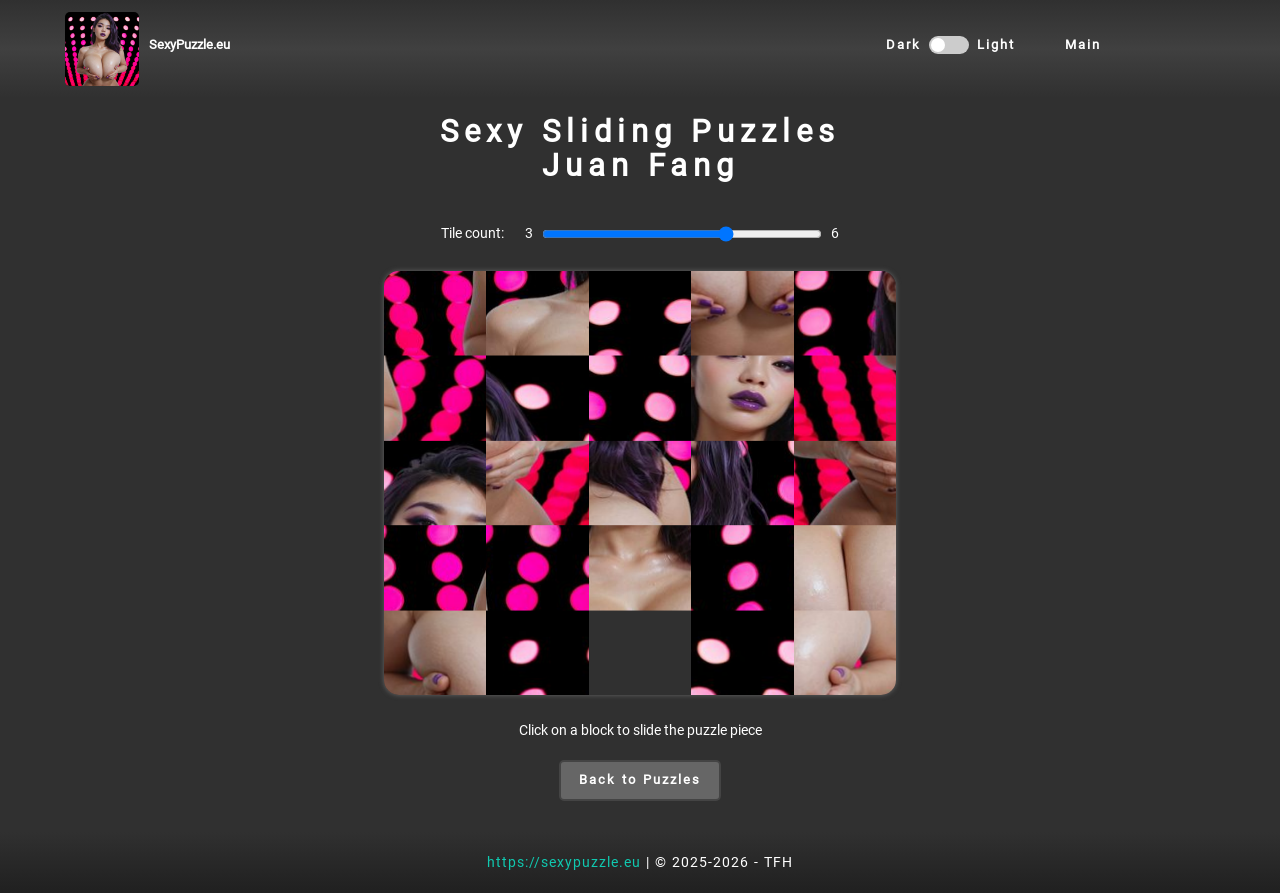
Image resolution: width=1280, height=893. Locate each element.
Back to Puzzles (640, 779)
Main (1083, 44)
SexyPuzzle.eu (189, 44)
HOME (1173, 48)
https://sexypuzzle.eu (564, 862)
